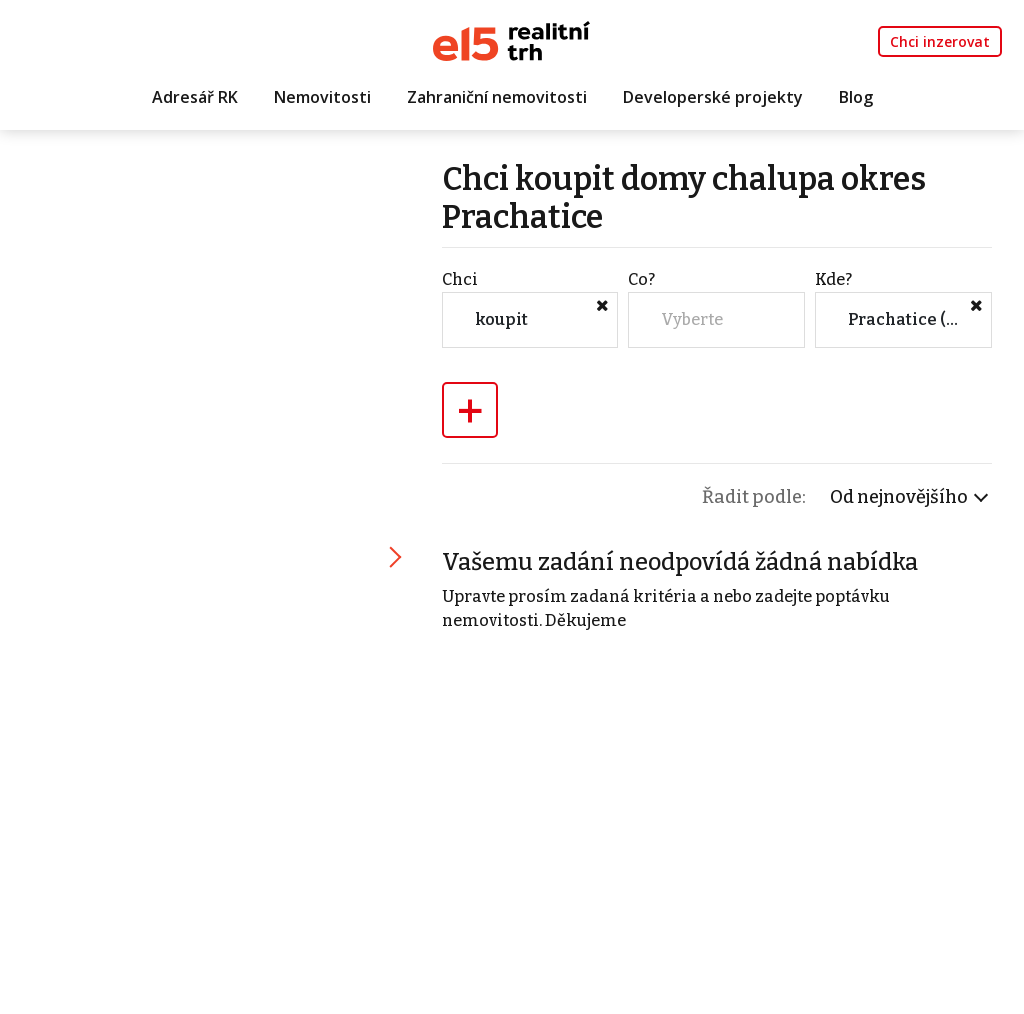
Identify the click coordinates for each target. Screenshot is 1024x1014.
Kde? (833, 279)
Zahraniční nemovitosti (497, 97)
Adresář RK (195, 97)
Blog (856, 97)
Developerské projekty (713, 97)
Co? (641, 279)
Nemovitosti (322, 97)
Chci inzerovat (940, 41)
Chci (460, 279)
